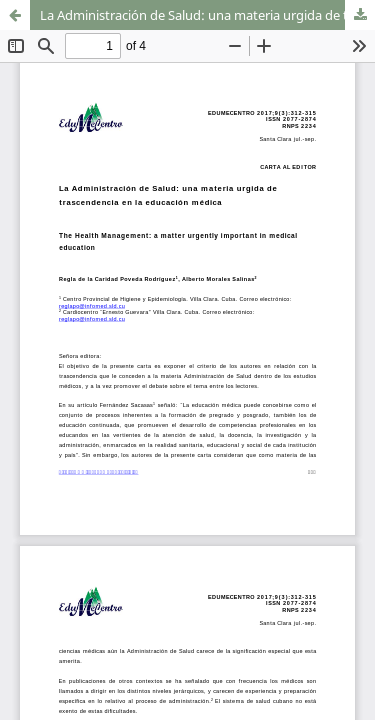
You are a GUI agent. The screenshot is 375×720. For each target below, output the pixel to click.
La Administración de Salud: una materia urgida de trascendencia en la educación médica (207, 15)
